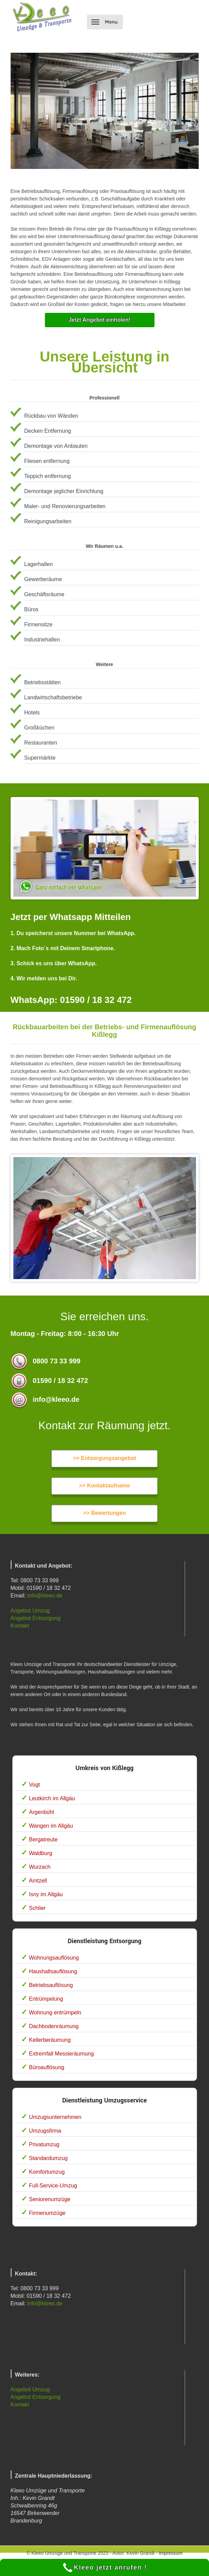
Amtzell (38, 1881)
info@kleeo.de (44, 1595)
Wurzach (40, 1867)
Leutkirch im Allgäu (52, 1798)
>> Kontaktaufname (104, 1485)
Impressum (170, 2553)
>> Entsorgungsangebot (104, 1458)
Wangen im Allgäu (51, 1826)
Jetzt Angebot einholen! (100, 320)
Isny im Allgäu (46, 1894)
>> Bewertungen (104, 1513)
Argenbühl (41, 1812)
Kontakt (20, 1626)
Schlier (37, 1908)
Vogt (34, 1785)
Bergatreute (43, 1839)
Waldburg (40, 1853)
